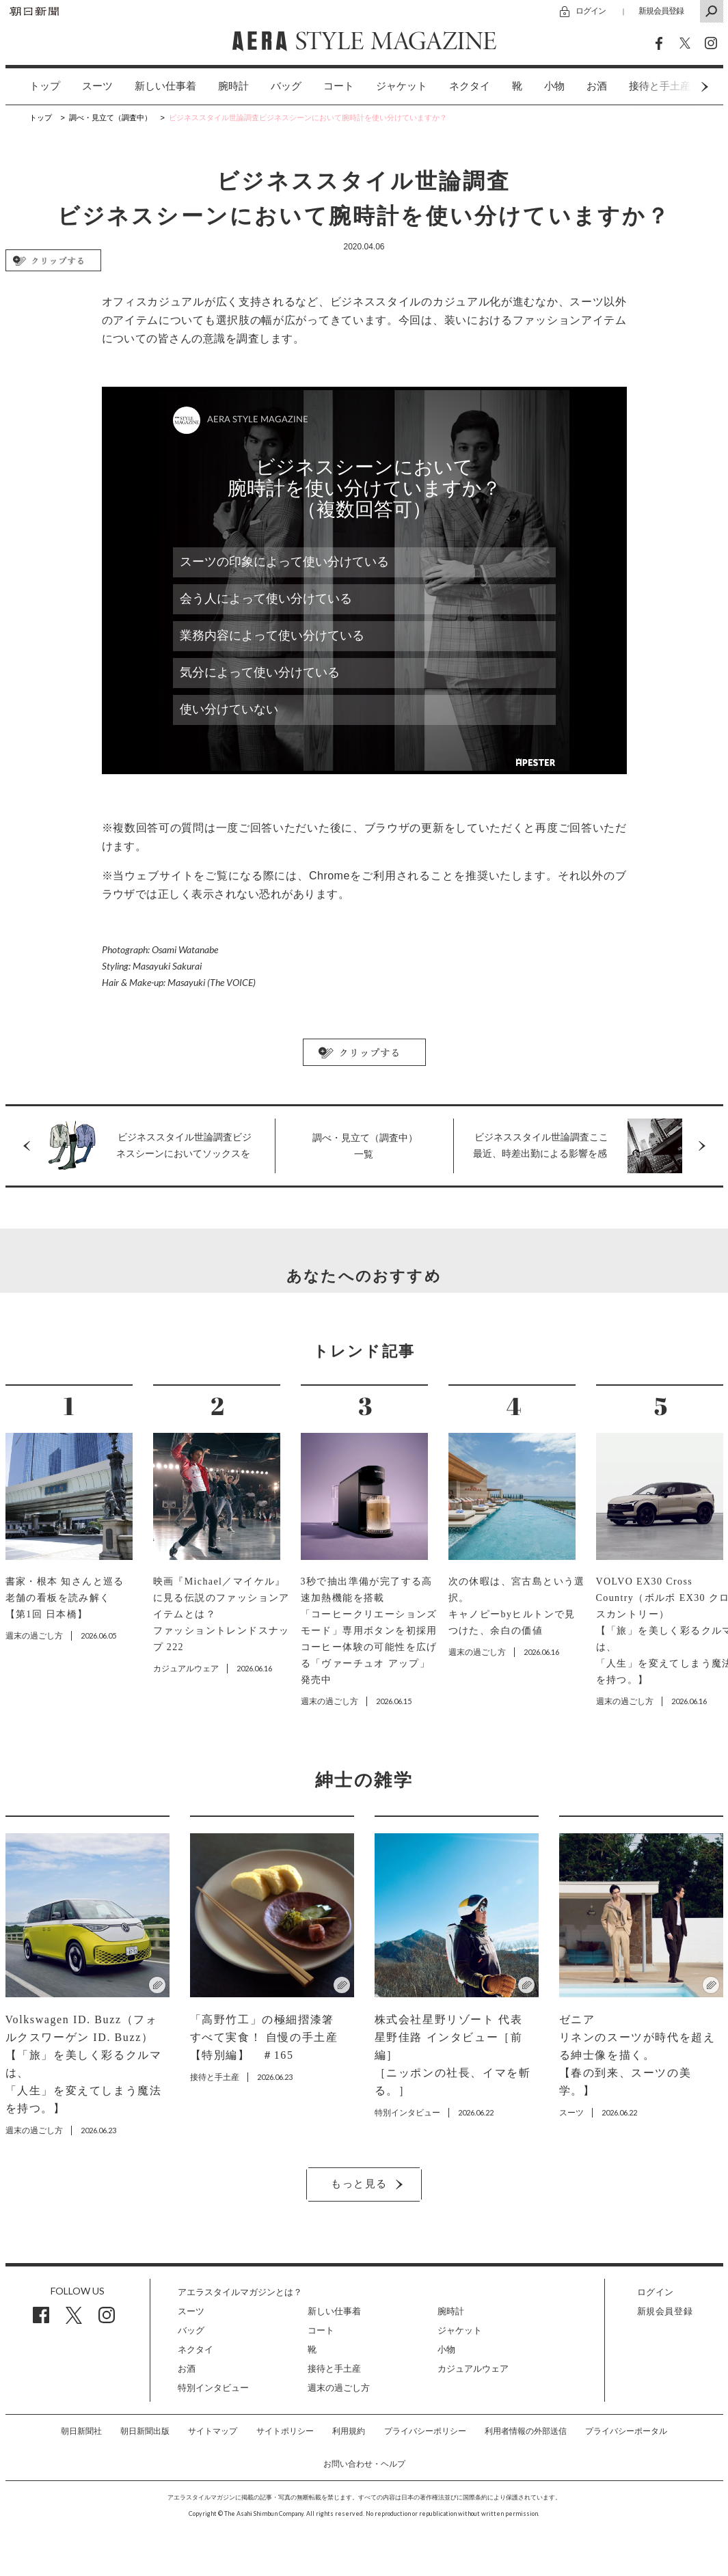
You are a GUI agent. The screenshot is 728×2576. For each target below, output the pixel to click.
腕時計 (233, 86)
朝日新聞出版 (145, 2431)
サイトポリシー (285, 2431)
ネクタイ (469, 86)
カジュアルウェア (473, 2368)
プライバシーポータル (626, 2431)
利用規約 (348, 2431)
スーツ (97, 86)
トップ (44, 86)
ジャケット (401, 86)
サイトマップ (212, 2431)
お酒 (597, 86)
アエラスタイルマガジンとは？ (240, 2292)
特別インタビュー (213, 2388)
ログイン (591, 10)
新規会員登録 (661, 10)
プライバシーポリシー (425, 2431)
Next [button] (678, 86)
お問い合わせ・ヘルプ (364, 2464)
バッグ (286, 86)
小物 (554, 86)
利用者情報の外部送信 (526, 2431)
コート (338, 86)
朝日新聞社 (81, 2431)
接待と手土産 (334, 2368)
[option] (33, 86)
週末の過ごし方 (339, 2388)
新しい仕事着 (165, 86)
